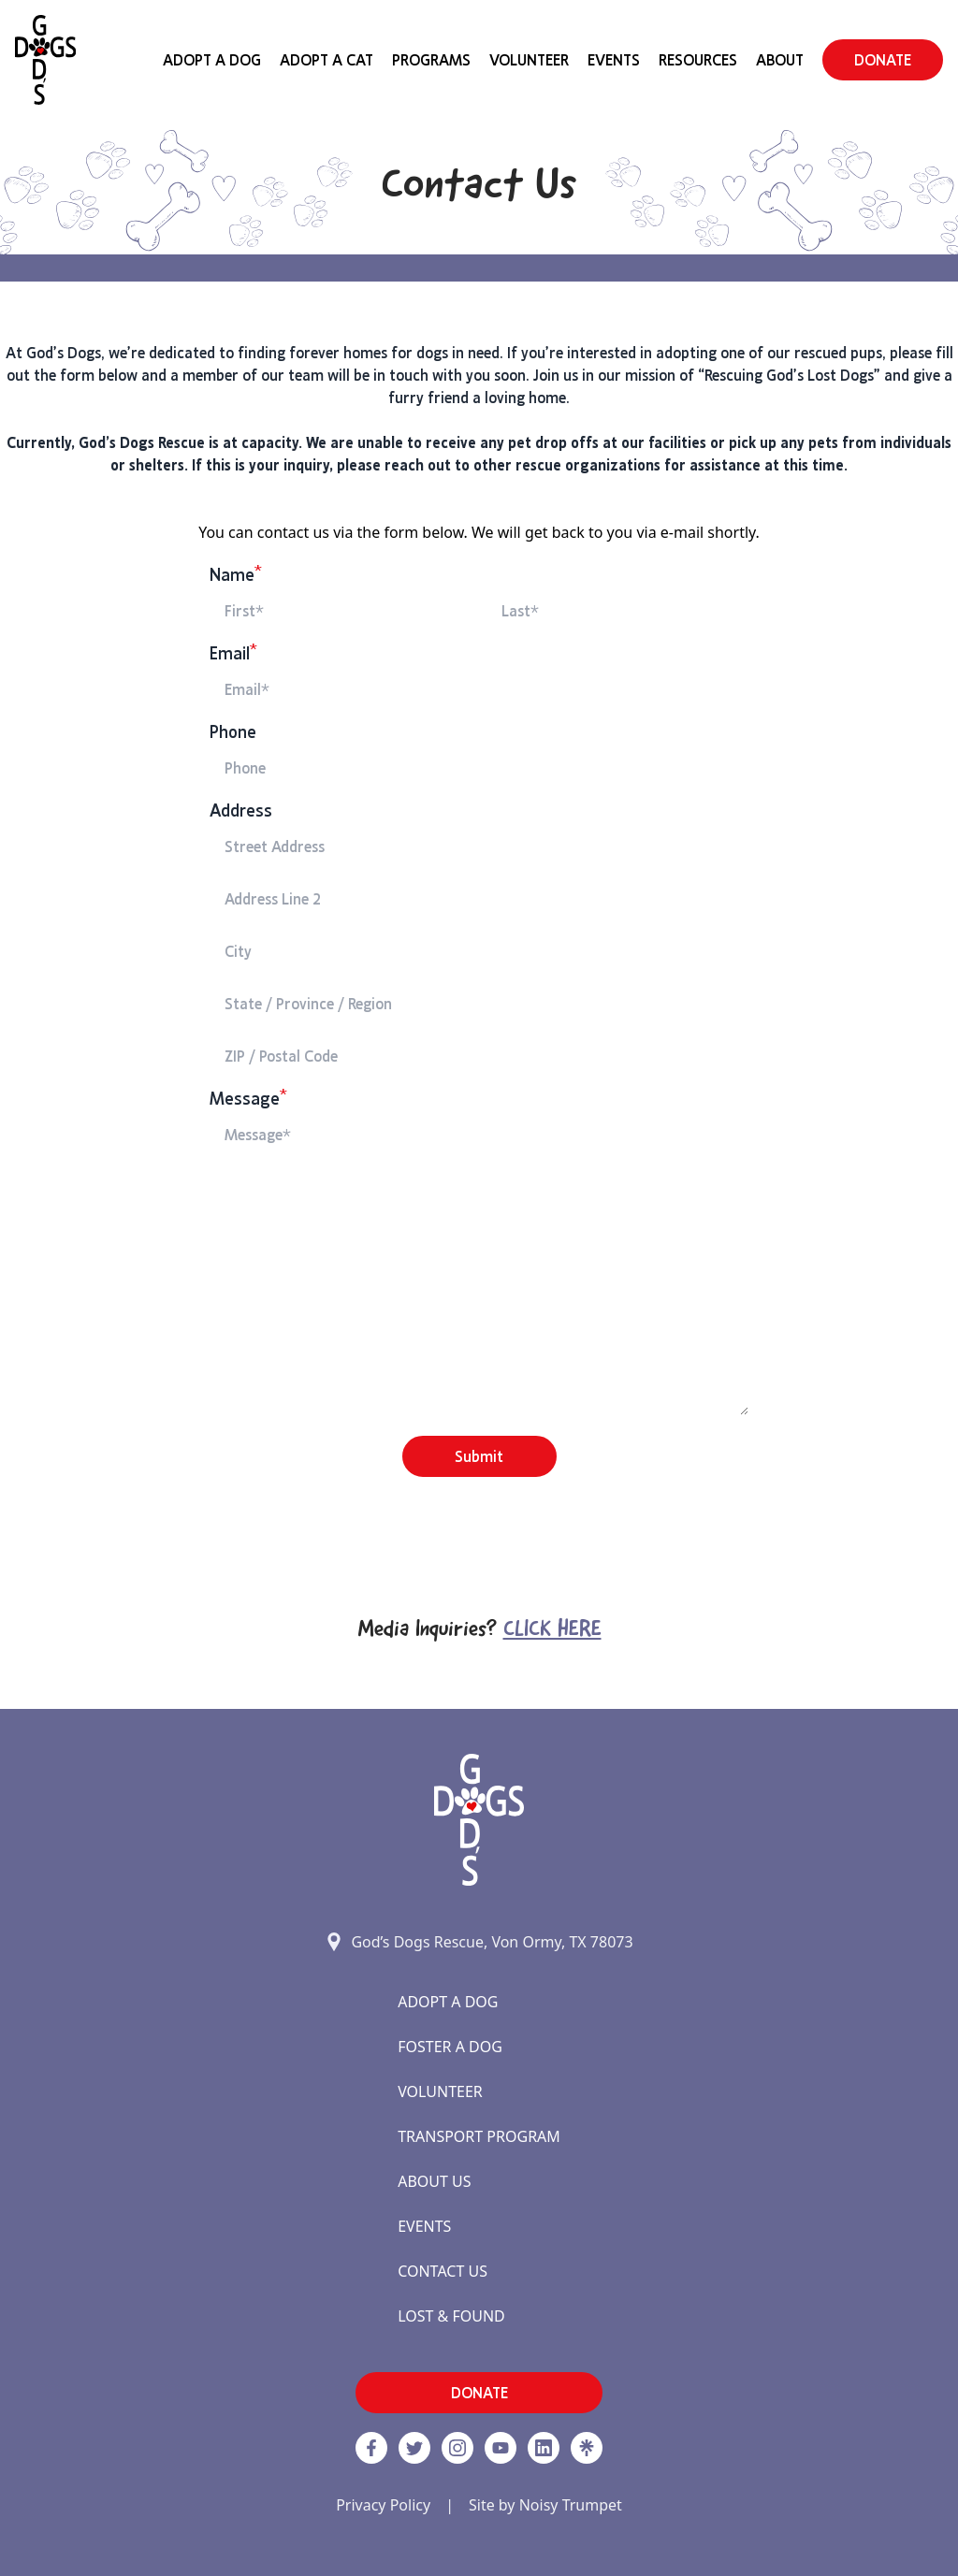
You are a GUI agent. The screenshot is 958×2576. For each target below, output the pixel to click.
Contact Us (442, 2271)
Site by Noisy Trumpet (545, 2505)
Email (233, 653)
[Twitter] (414, 2448)
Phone (233, 732)
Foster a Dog (450, 2046)
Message (248, 1099)
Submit (479, 1456)
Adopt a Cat (326, 59)
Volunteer (529, 59)
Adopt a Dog (448, 2001)
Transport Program (479, 2136)
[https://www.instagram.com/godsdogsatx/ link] (457, 2448)
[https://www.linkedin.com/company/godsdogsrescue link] (543, 2448)
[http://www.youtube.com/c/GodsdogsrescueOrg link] (500, 2448)
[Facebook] (371, 2448)
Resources (698, 59)
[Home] (45, 60)
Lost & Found (451, 2316)
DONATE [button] (882, 59)
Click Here (552, 1630)
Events (614, 59)
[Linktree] (586, 2448)
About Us (434, 2181)
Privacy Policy (383, 2505)
